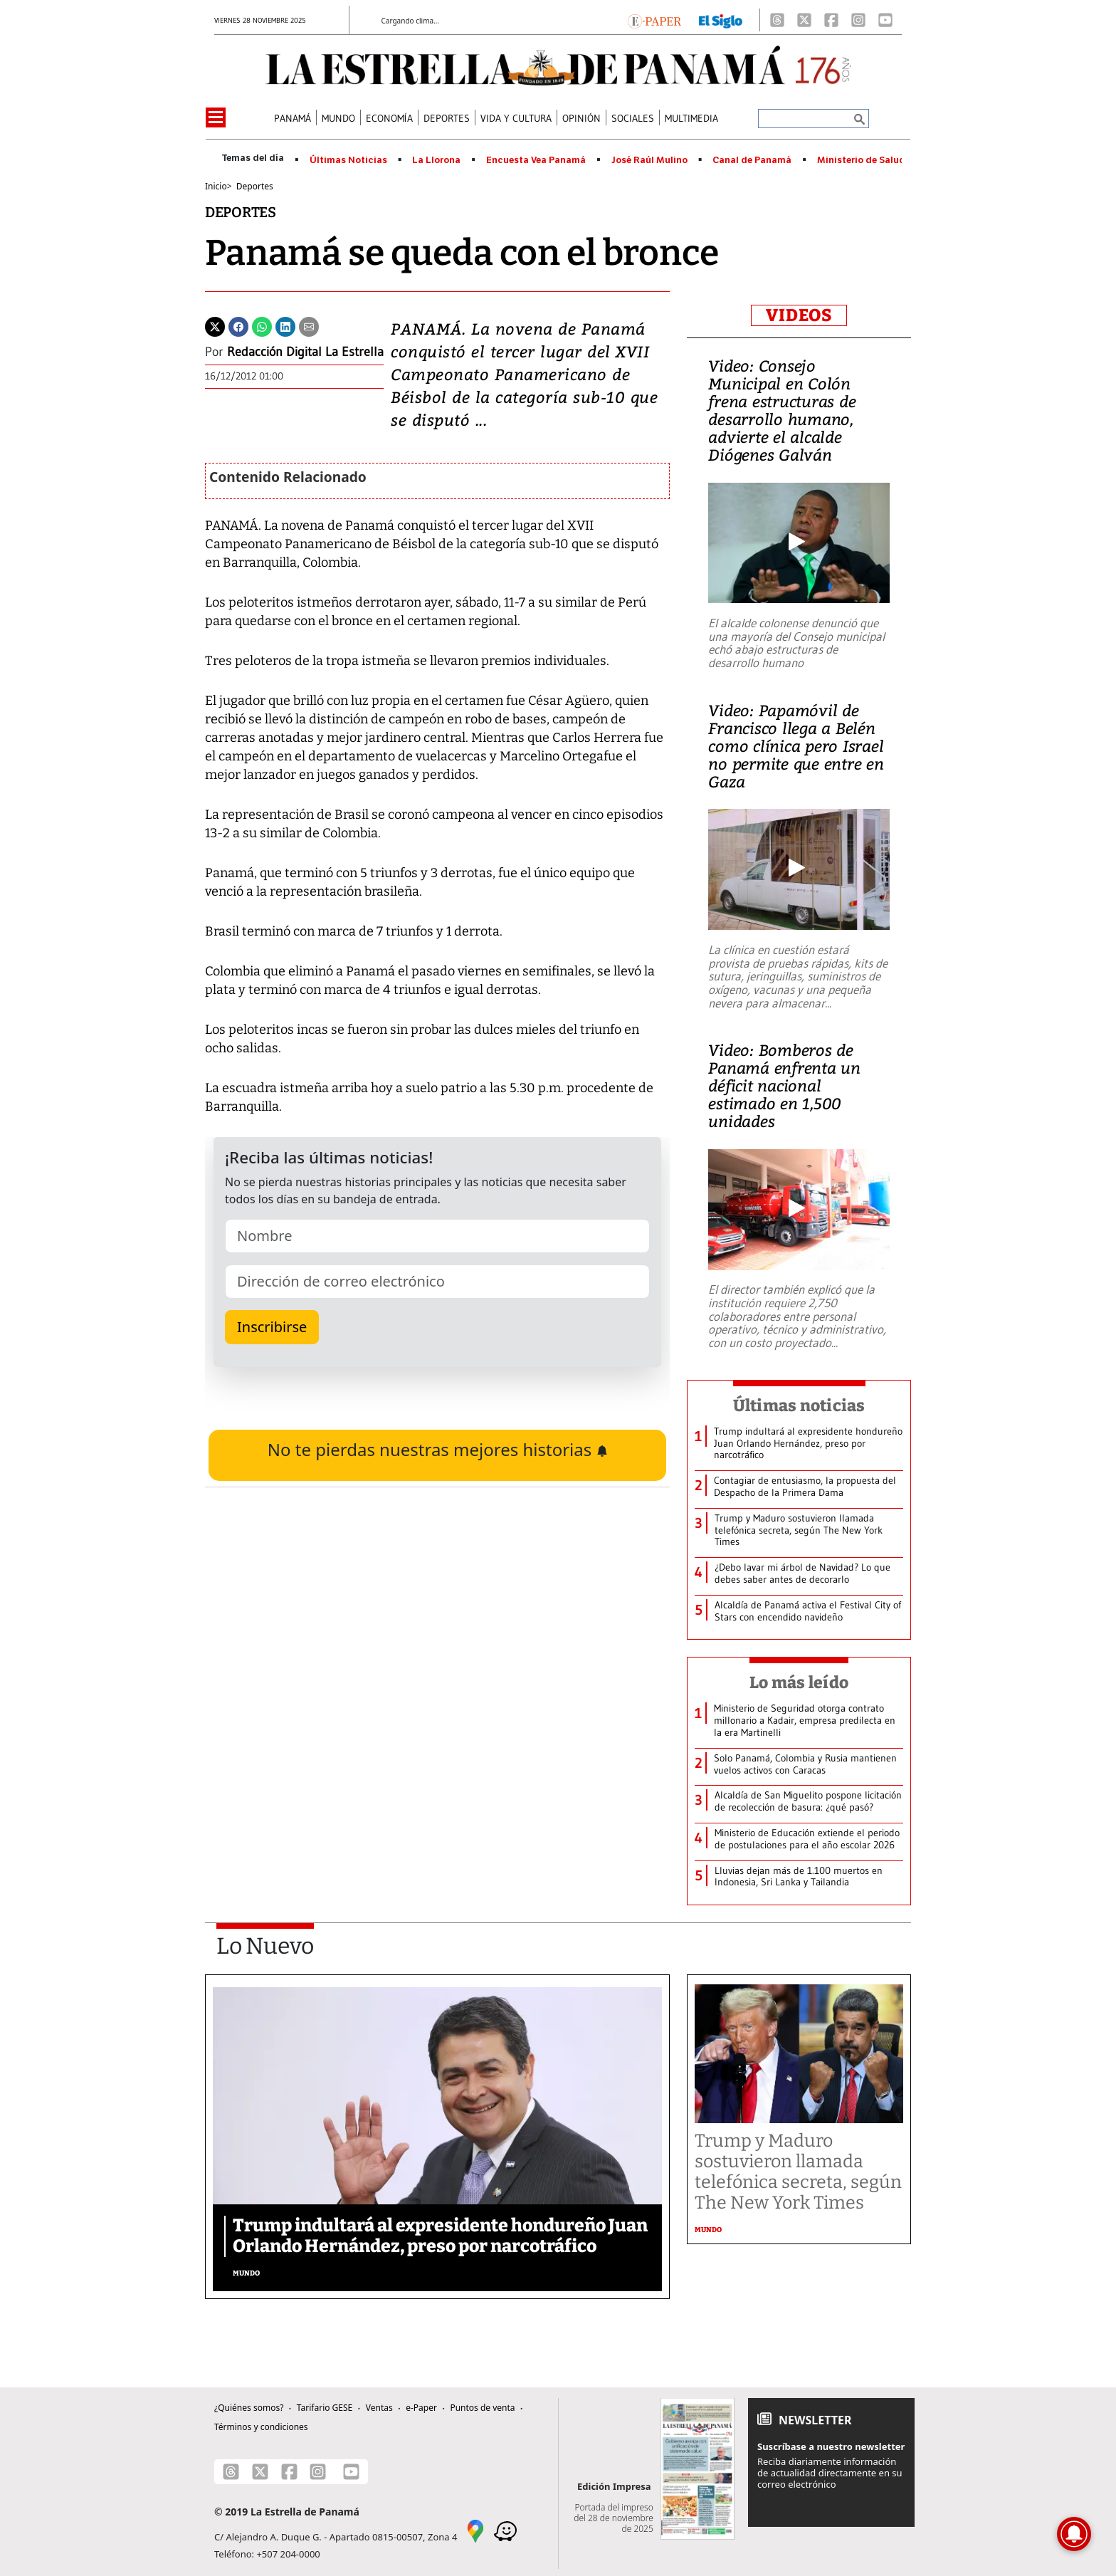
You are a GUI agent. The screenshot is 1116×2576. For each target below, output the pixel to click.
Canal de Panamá (751, 160)
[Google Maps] (475, 2530)
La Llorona (436, 160)
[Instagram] (858, 20)
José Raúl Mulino (649, 160)
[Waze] (505, 2530)
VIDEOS (799, 315)
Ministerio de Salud (861, 160)
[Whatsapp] (262, 325)
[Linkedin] (285, 325)
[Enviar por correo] (309, 325)
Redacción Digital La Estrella (305, 352)
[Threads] (777, 20)
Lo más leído (798, 1682)
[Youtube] (885, 20)
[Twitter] (215, 325)
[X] (804, 20)
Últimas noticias (799, 1405)
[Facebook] (831, 20)
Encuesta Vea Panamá (536, 160)
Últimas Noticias (348, 160)
